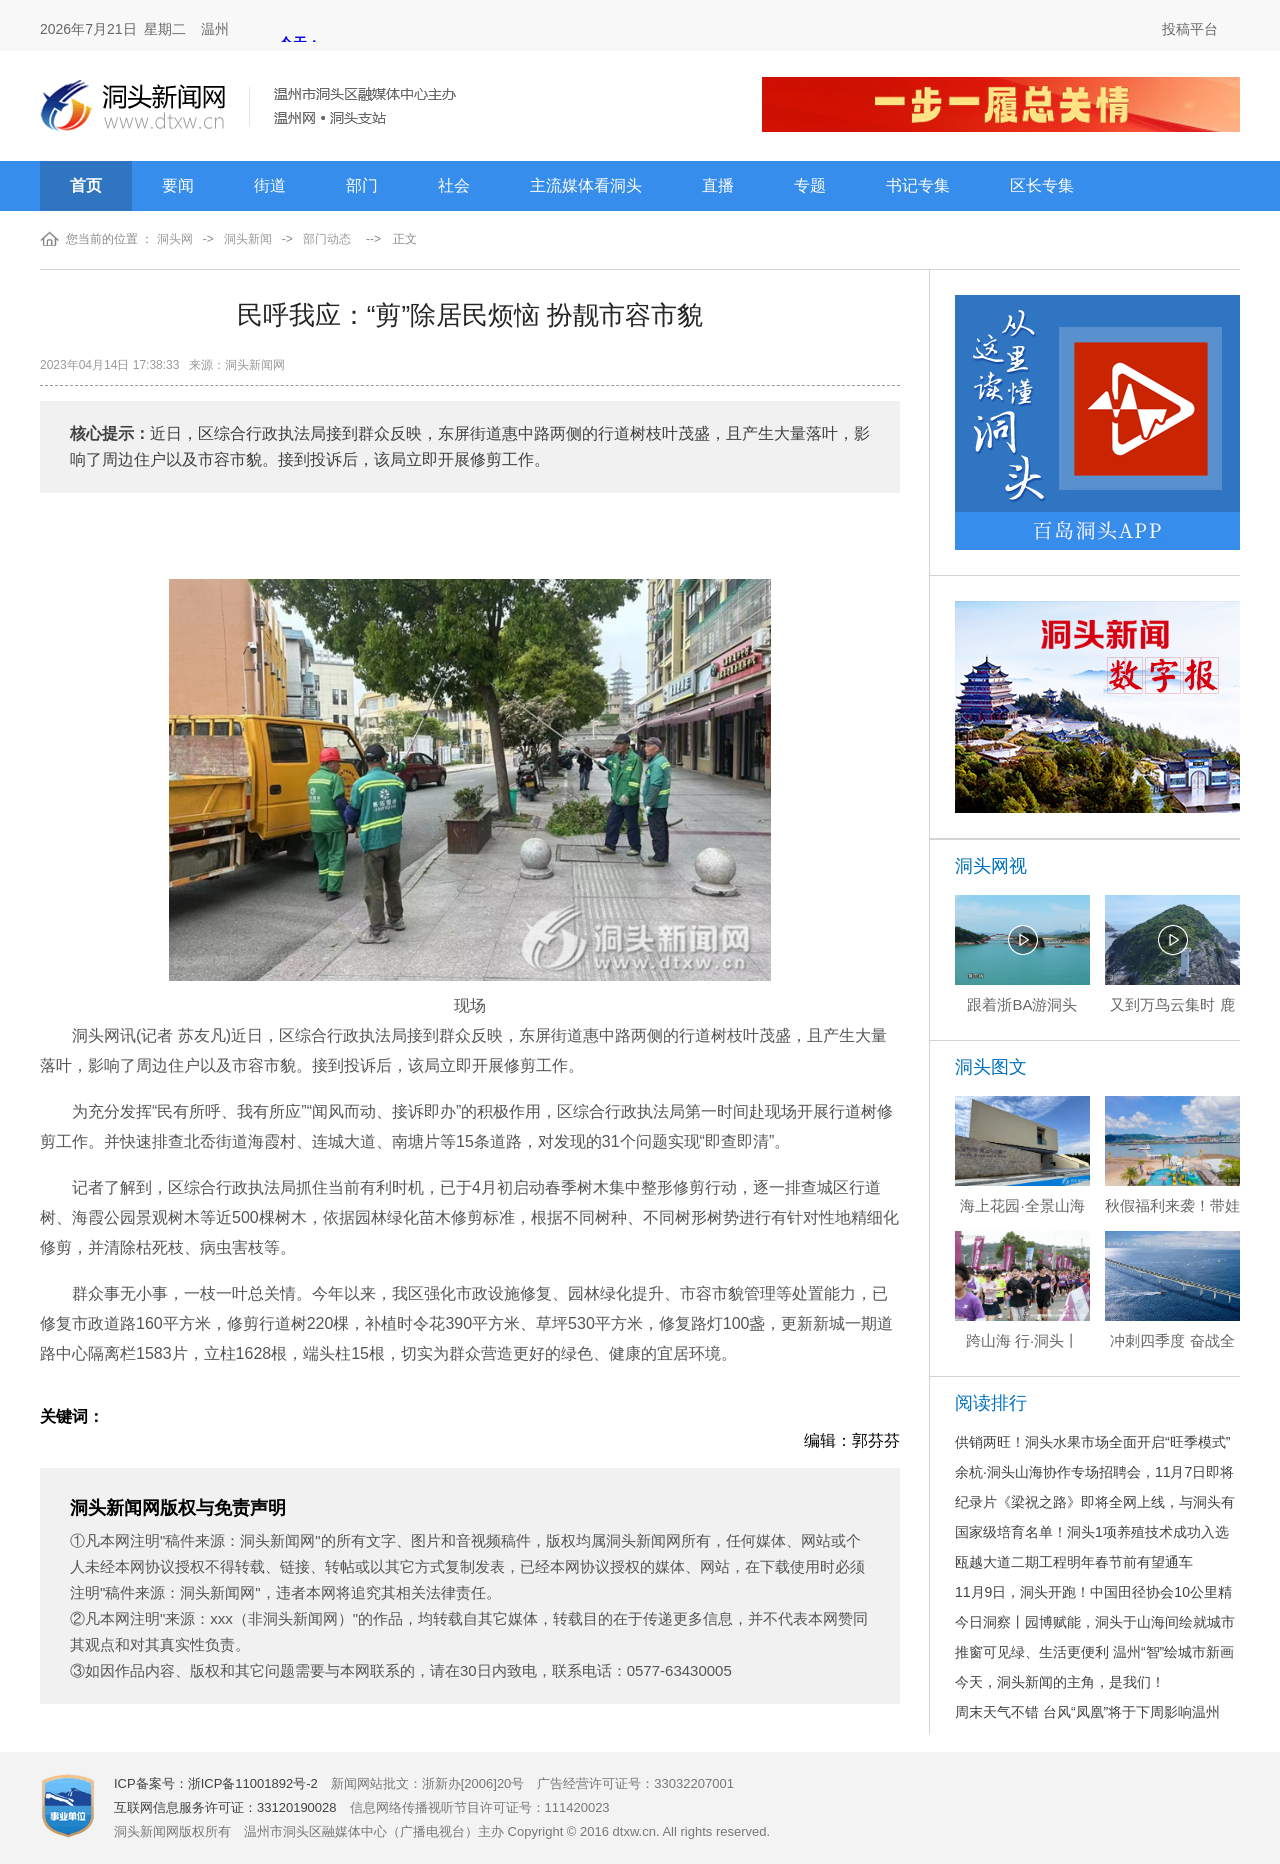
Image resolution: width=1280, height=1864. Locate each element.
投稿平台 (1190, 29)
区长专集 (1042, 185)
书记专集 (918, 185)
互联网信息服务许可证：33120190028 (225, 1807)
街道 (270, 185)
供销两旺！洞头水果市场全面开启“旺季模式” (1092, 1442)
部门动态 (327, 239)
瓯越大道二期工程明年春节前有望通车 (1074, 1562)
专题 (810, 185)
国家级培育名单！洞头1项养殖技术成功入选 (1092, 1532)
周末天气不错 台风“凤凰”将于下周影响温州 (1087, 1712)
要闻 (178, 185)
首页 (86, 185)
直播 (718, 185)
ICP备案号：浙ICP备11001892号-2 (216, 1783)
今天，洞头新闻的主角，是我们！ (1060, 1682)
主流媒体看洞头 (586, 185)
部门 (362, 185)
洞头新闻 (248, 239)
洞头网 (175, 239)
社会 (454, 185)
